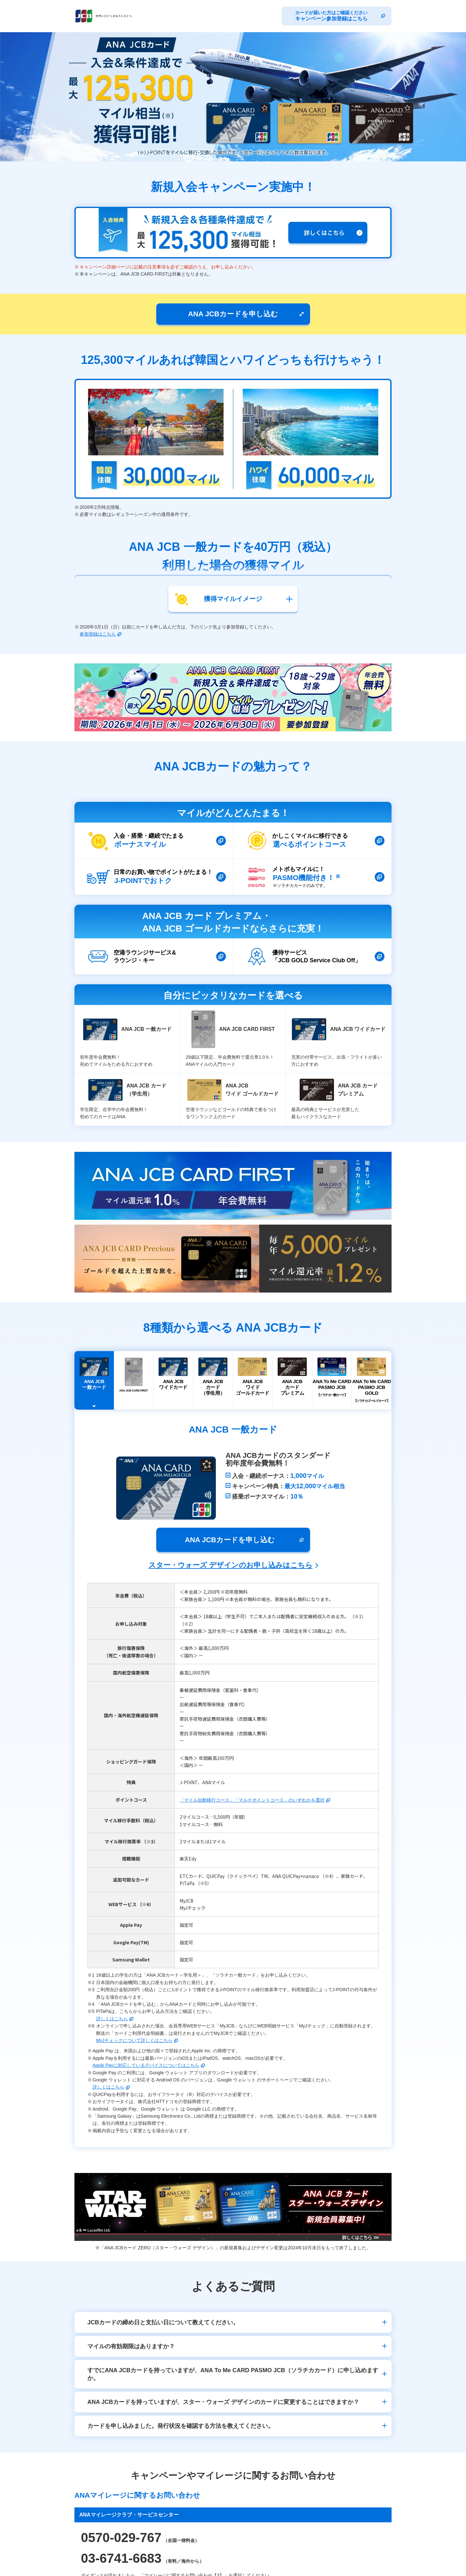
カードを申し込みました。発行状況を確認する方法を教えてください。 (180, 2426)
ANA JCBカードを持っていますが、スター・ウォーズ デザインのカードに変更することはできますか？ (223, 2402)
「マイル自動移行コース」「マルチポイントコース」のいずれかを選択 (252, 1800)
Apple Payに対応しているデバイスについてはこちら (146, 2065)
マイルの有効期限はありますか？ (131, 2346)
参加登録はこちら (98, 634)
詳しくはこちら (112, 2018)
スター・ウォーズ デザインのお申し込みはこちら (231, 1565)
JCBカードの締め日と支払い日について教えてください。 (163, 2322)
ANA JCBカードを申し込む (233, 314)
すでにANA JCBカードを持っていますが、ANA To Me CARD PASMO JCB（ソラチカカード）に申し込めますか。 (232, 2374)
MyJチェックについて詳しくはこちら (134, 2040)
